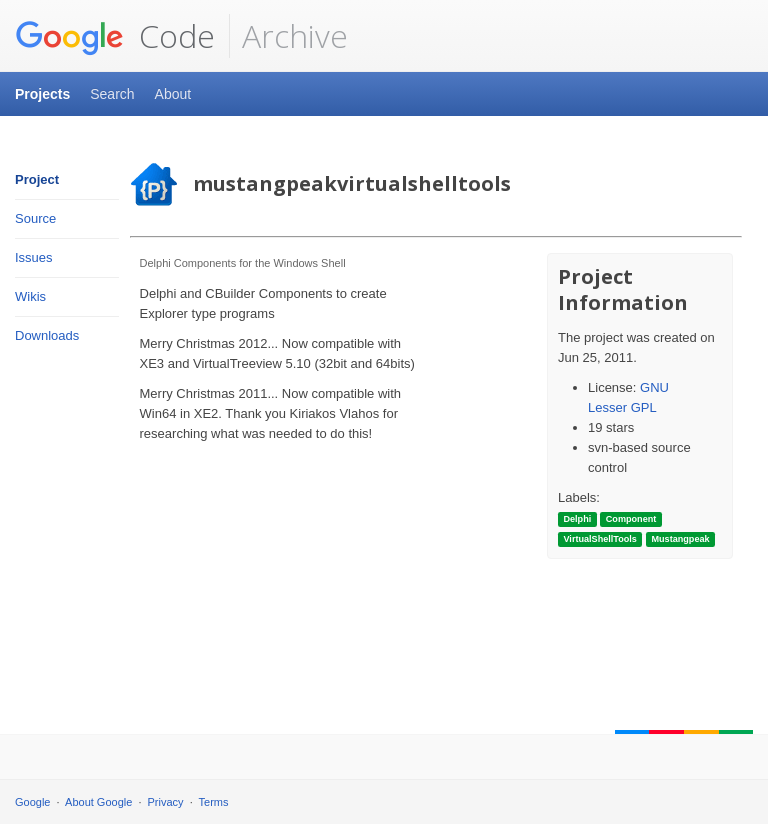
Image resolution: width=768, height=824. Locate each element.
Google (32, 802)
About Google (98, 802)
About (173, 94)
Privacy (166, 802)
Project (37, 179)
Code (115, 36)
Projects (42, 94)
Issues (34, 257)
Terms (214, 802)
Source (35, 218)
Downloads (47, 335)
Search (112, 94)
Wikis (30, 296)
